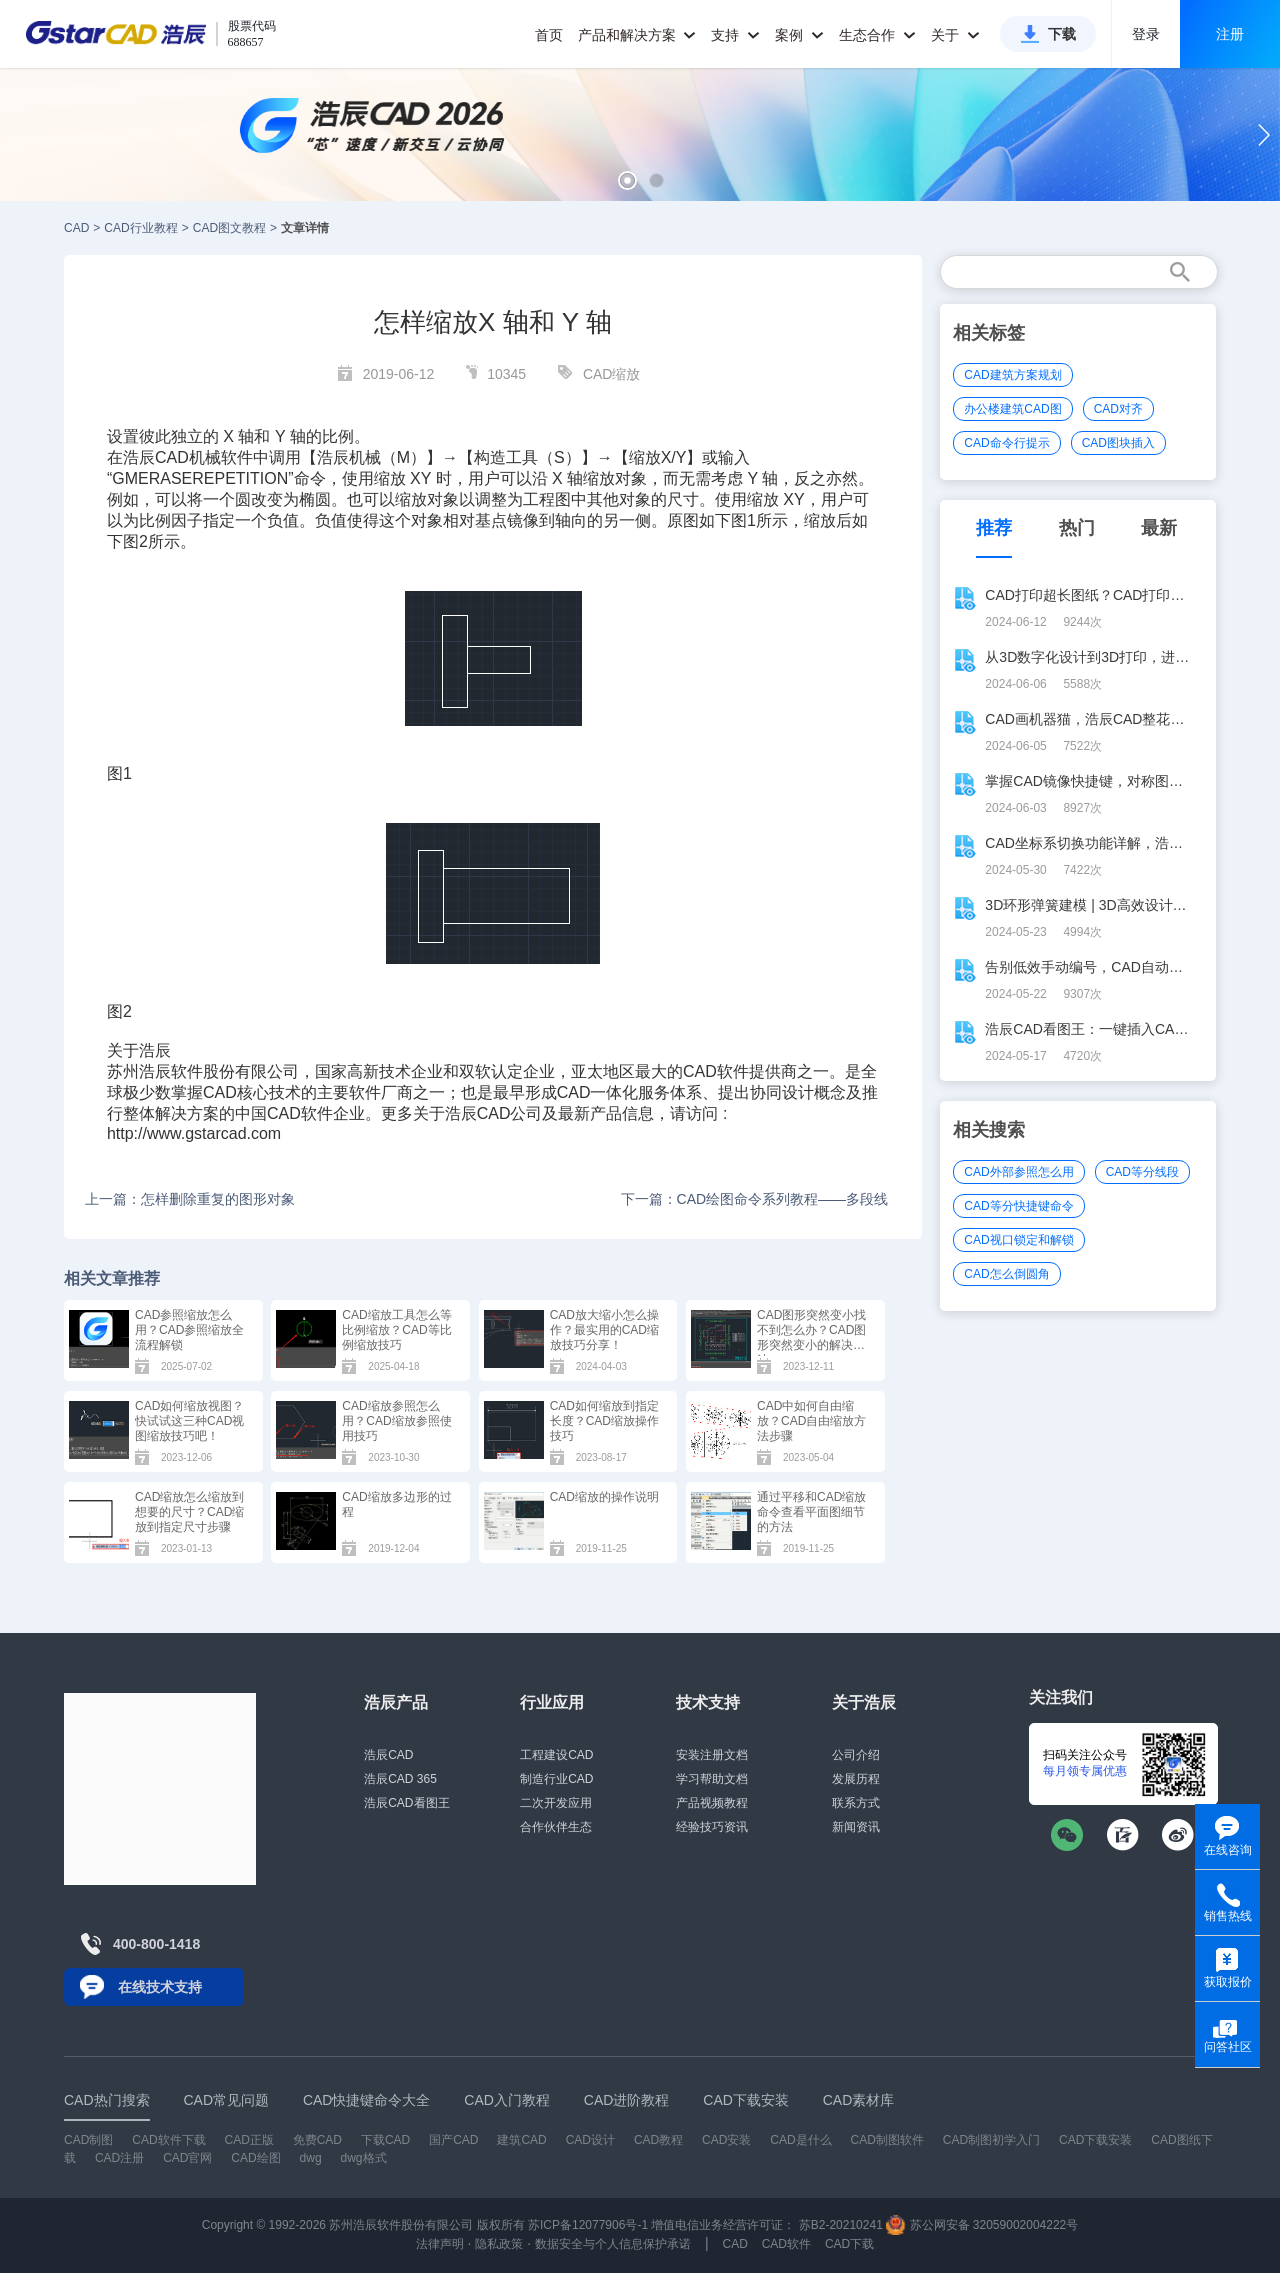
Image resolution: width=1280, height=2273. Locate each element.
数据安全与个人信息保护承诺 (613, 2244)
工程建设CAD (556, 1755)
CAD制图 (88, 2140)
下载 (1062, 34)
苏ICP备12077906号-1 (588, 2225)
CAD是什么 (800, 2140)
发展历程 (856, 1779)
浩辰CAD (388, 1755)
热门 (1077, 528)
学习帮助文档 (712, 1779)
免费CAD (317, 2140)
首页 (549, 35)
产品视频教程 (712, 1803)
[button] (627, 180)
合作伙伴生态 (556, 1827)
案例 (799, 35)
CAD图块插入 (1118, 443)
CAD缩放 (612, 374)
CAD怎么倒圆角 (1006, 1274)
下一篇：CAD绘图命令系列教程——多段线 (755, 1199)
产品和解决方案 (637, 35)
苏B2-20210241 (841, 2225)
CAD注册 (119, 2158)
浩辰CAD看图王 (406, 1803)
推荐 (994, 528)
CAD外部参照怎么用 (1018, 1172)
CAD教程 (658, 2140)
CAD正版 (248, 2140)
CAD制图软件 (887, 2140)
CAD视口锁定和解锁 (1018, 1240)
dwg (311, 2158)
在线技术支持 (160, 1987)
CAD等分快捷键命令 (1018, 1206)
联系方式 (856, 1803)
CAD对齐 (1118, 409)
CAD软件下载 (168, 2140)
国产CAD (453, 2140)
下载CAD (385, 2140)
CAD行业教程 (140, 228)
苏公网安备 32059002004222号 (982, 2225)
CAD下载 (849, 2244)
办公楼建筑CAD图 (1012, 409)
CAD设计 (590, 2140)
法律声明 (440, 2244)
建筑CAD (521, 2140)
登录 (1146, 34)
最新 (1159, 528)
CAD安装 (726, 2140)
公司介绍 (856, 1755)
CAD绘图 (255, 2158)
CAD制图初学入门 (991, 2140)
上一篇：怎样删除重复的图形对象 (190, 1199)
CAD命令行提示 (1006, 443)
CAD (76, 228)
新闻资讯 (856, 1827)
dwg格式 (364, 2158)
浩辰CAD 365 (400, 1779)
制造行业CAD (556, 1779)
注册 (1230, 34)
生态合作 (877, 35)
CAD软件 (716, 1071)
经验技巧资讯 (712, 1827)
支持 (735, 35)
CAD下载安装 (1095, 2140)
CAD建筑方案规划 (1012, 375)
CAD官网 (187, 2158)
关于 (955, 35)
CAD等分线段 (1142, 1172)
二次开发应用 (556, 1803)
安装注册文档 (712, 1755)
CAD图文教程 (229, 228)
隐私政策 (499, 2244)
